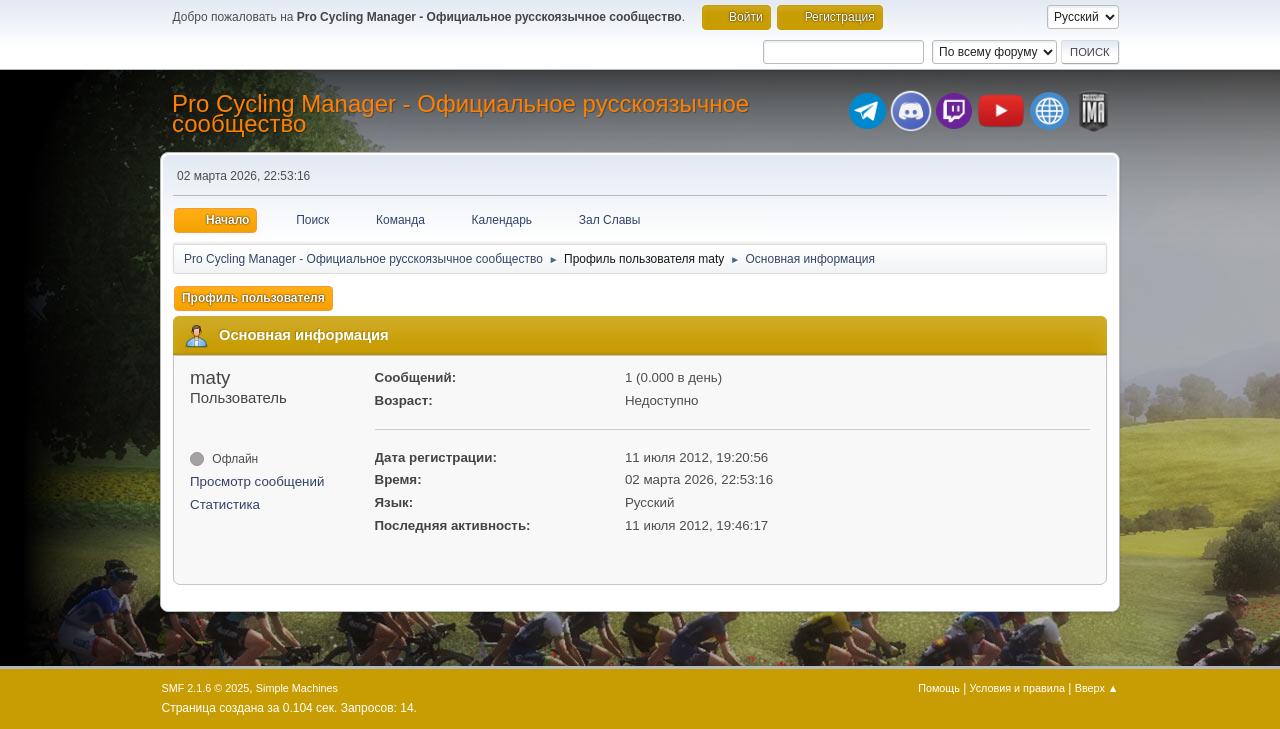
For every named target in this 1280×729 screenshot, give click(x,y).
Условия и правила (1017, 688)
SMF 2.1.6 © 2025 (206, 688)
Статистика (225, 504)
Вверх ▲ (1097, 688)
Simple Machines (297, 688)
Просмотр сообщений (257, 481)
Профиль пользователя (253, 298)
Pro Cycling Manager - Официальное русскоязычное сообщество (460, 113)
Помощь (939, 688)
